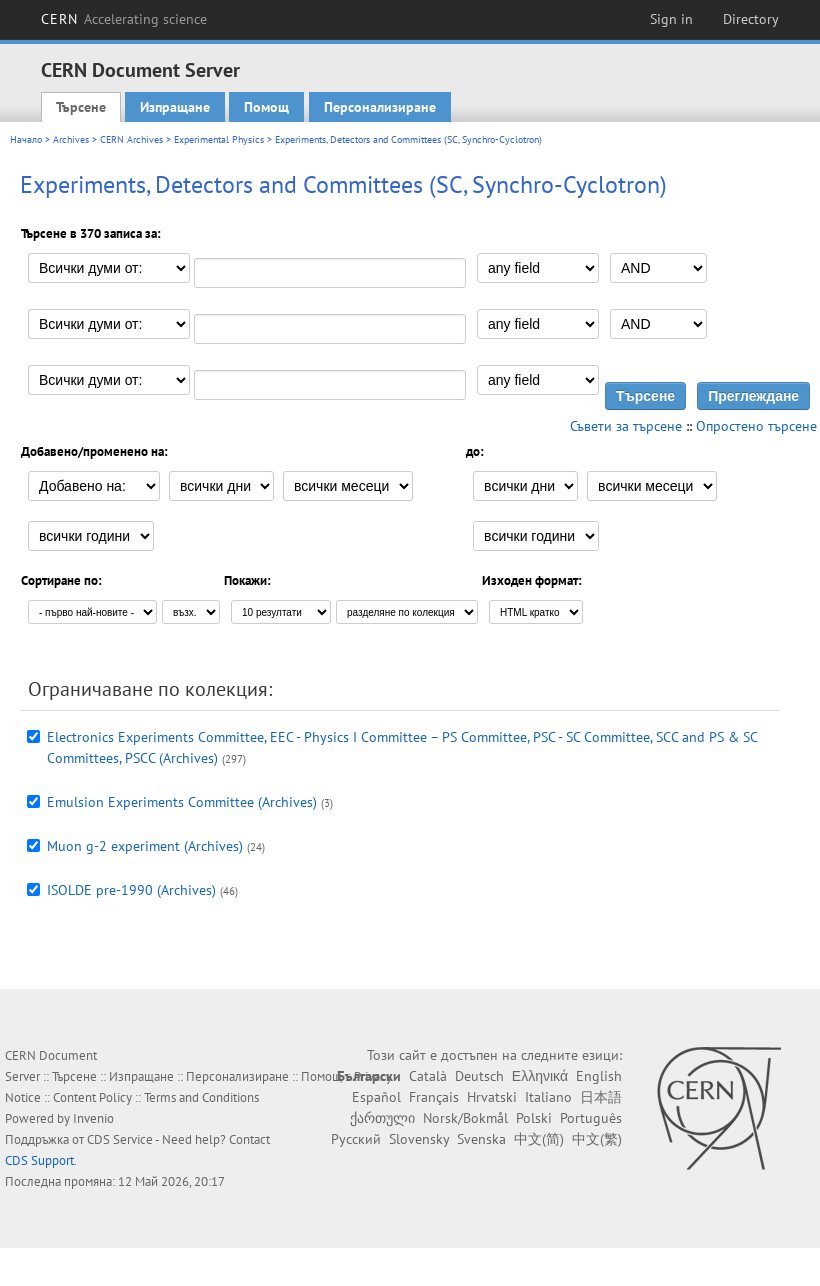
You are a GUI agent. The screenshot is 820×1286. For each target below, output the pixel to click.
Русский (356, 1139)
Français (434, 1097)
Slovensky (419, 1139)
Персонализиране (380, 107)
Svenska (481, 1139)
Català (428, 1076)
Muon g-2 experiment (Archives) (145, 846)
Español (376, 1097)
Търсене (81, 107)
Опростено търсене (756, 426)
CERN (124, 19)
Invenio (93, 1118)
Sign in (671, 19)
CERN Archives (131, 139)
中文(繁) (597, 1139)
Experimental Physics (219, 139)
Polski (534, 1118)
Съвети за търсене (626, 426)
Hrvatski (492, 1097)
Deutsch (479, 1076)
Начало (26, 139)
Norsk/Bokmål (465, 1118)
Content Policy (92, 1097)
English (599, 1076)
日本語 (601, 1097)
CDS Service (120, 1139)
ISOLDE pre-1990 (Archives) (131, 890)
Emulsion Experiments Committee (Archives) (182, 802)
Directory (751, 19)
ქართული (382, 1118)
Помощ (266, 107)
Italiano (548, 1097)
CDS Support (39, 1160)
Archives (71, 139)
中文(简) (539, 1139)
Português (591, 1118)
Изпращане (175, 107)
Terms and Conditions (201, 1097)
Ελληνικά (540, 1076)
